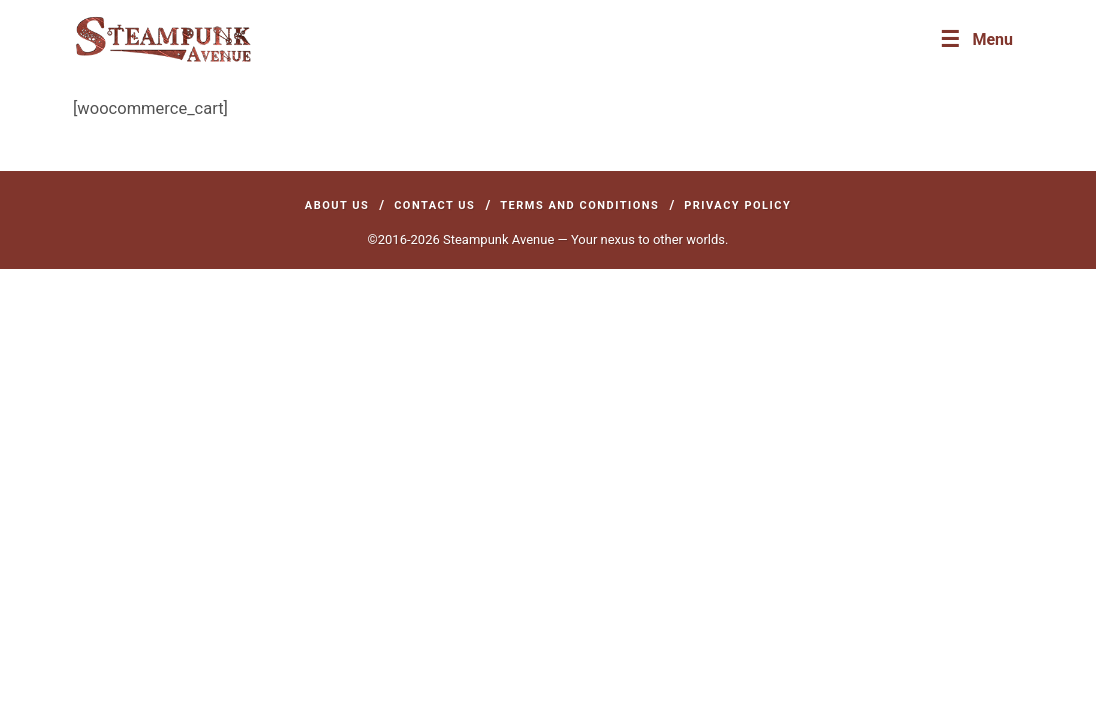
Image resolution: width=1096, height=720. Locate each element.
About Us (337, 205)
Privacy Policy (737, 205)
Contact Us (434, 205)
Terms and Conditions (579, 205)
